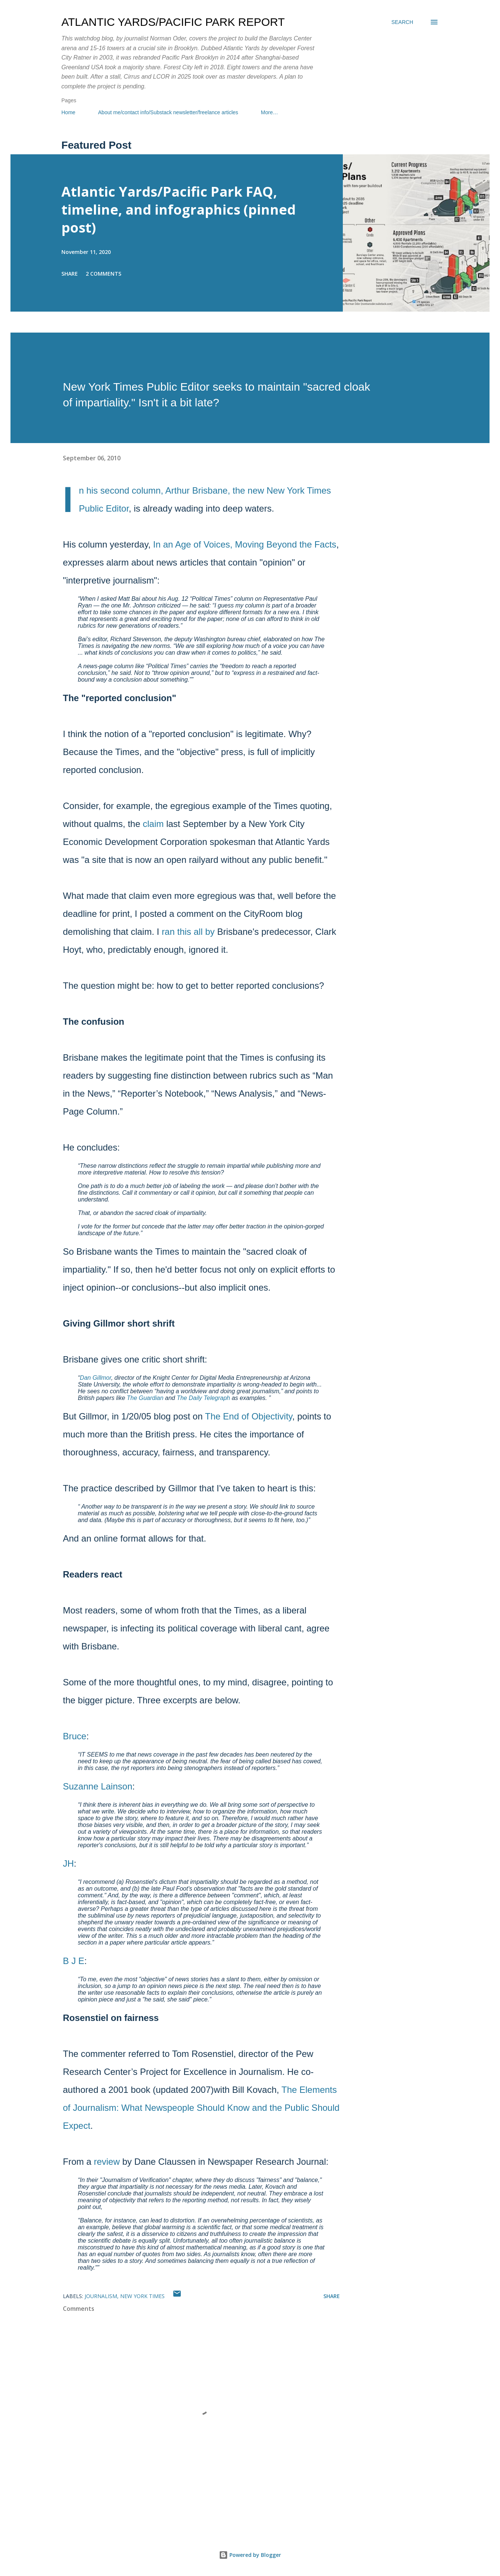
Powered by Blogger (250, 2554)
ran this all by (188, 932)
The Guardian (145, 1398)
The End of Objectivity (248, 1416)
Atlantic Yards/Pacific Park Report (173, 22)
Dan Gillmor (95, 1378)
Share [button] (69, 273)
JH (68, 1863)
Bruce (74, 1736)
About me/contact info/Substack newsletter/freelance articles (168, 112)
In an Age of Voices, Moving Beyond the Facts (244, 544)
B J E (73, 1961)
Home (68, 112)
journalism (101, 2296)
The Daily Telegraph (203, 1398)
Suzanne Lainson (97, 1786)
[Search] (402, 22)
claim (153, 824)
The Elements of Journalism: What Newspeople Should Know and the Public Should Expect (201, 2108)
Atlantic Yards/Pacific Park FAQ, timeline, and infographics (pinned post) (178, 209)
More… (269, 112)
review (107, 2162)
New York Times (142, 2296)
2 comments (103, 273)
